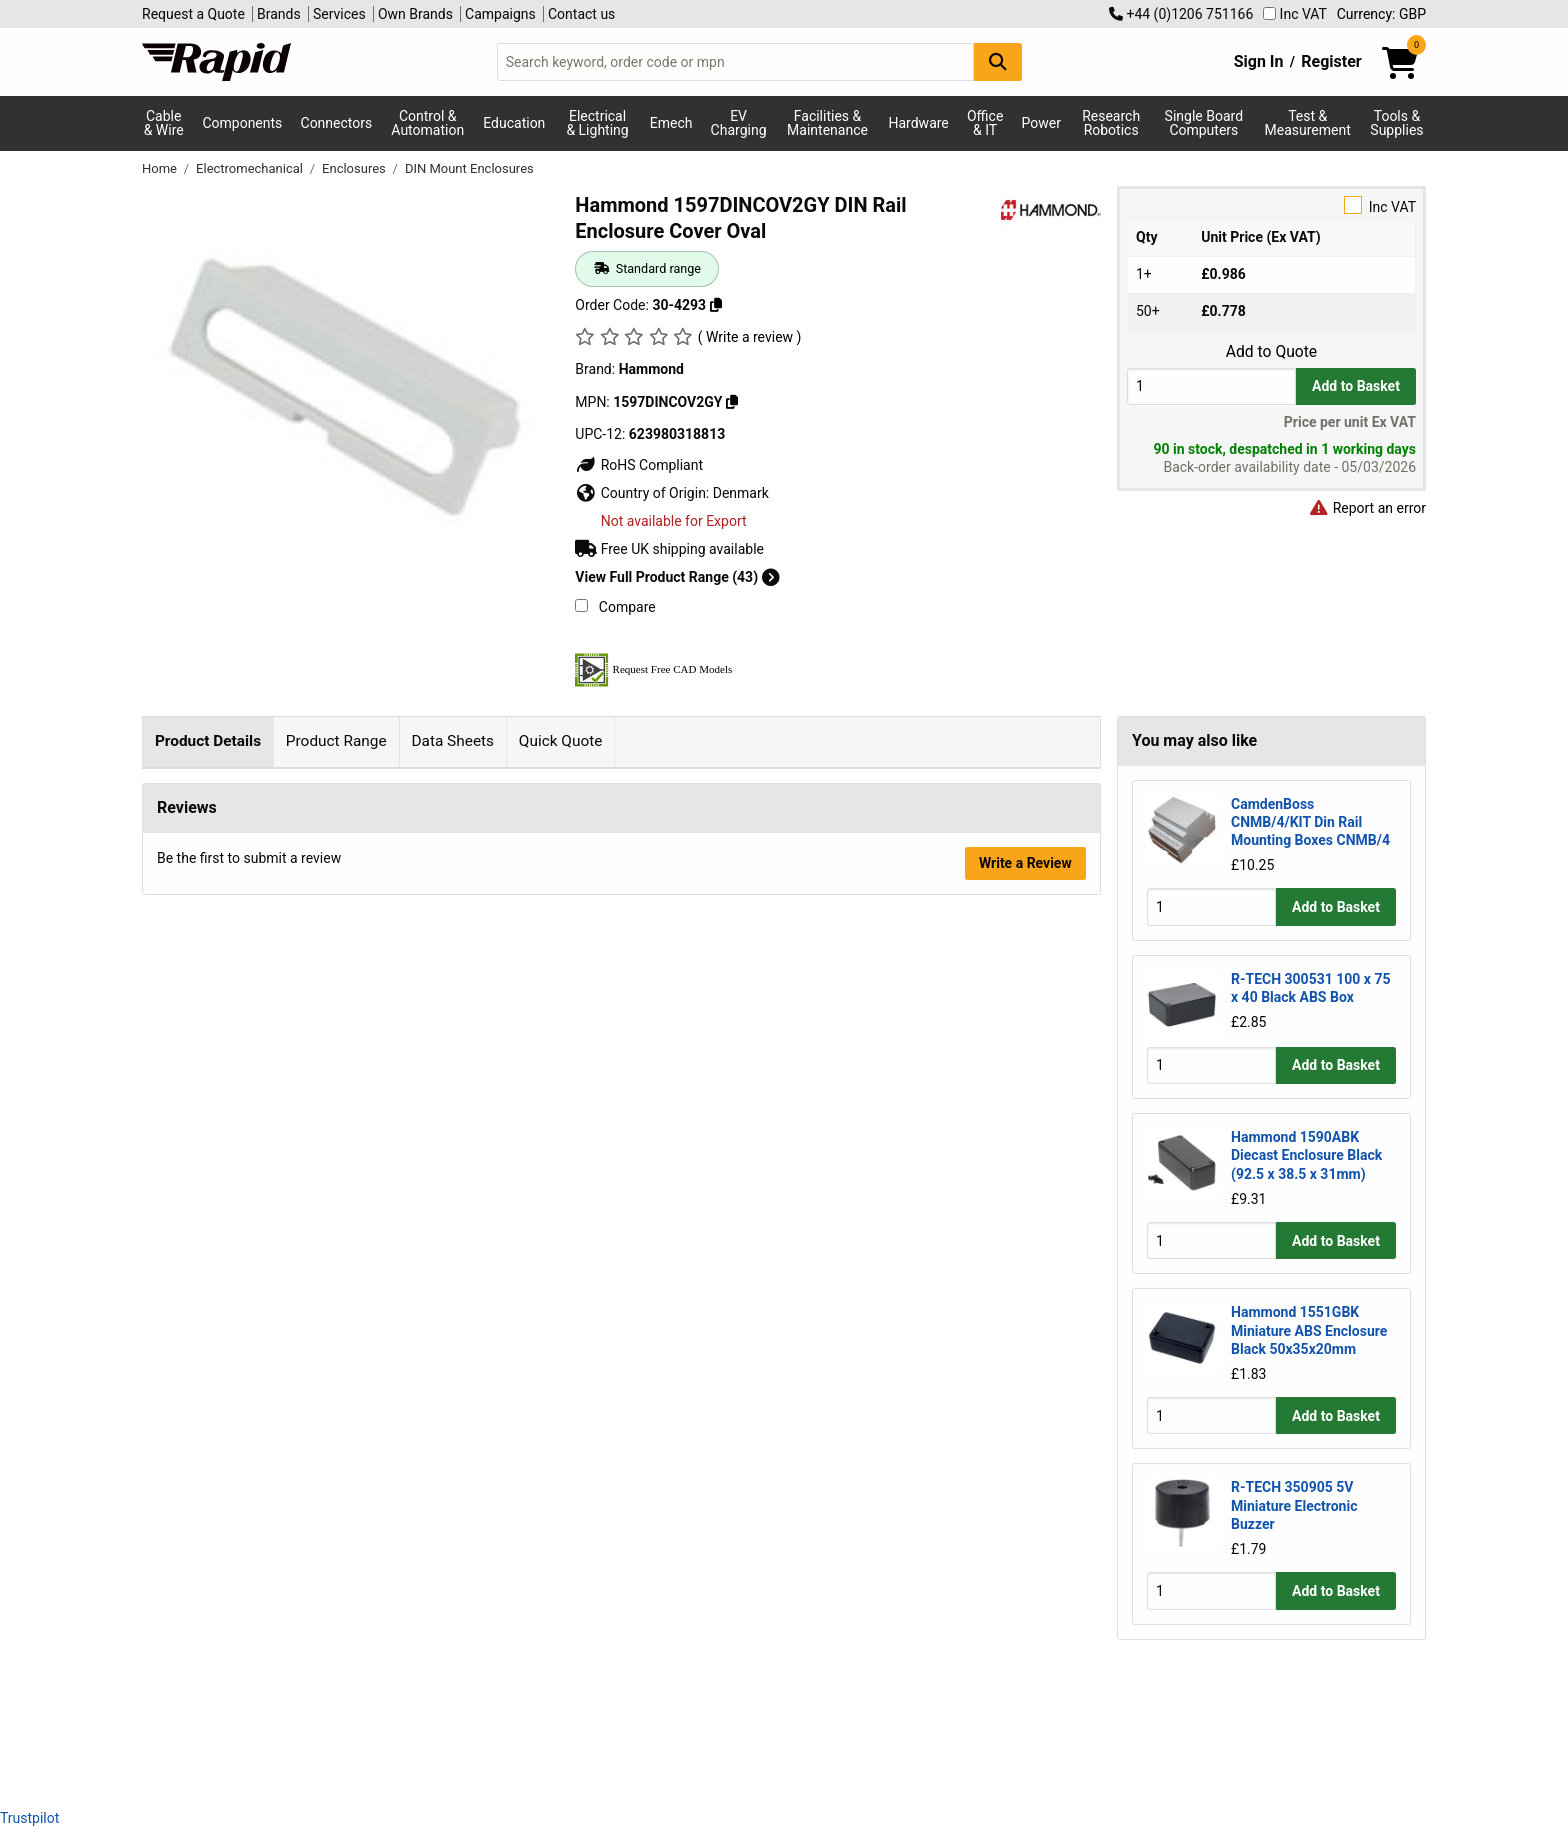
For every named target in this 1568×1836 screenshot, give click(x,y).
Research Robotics (1111, 123)
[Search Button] (998, 61)
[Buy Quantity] (1211, 386)
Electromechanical (251, 168)
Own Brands (415, 14)
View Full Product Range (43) (677, 577)
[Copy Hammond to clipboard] (732, 402)
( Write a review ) (750, 337)
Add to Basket (1356, 386)
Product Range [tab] (336, 741)
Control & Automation (427, 123)
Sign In (1259, 61)
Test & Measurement (1308, 123)
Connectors (337, 123)
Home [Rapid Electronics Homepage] (161, 168)
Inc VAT (1295, 14)
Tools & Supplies (1396, 123)
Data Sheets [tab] (452, 741)
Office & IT (985, 123)
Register (1331, 61)
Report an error (1367, 508)
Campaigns (500, 14)
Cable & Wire (164, 123)
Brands (279, 14)
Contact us (581, 14)
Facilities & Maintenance (827, 123)
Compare (615, 607)
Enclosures (355, 168)
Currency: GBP (1381, 14)
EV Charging (739, 123)
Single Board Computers (1204, 123)
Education (514, 123)
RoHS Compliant (639, 465)
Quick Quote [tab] (561, 741)
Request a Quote (193, 14)
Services (339, 14)
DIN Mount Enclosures (469, 168)
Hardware (919, 123)
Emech (671, 123)
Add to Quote (1271, 352)
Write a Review (1025, 1739)
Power (1041, 123)
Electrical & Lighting (597, 123)
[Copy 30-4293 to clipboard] (716, 305)
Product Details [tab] (208, 741)
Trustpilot (29, 1818)
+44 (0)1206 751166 (1181, 14)
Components (242, 123)
